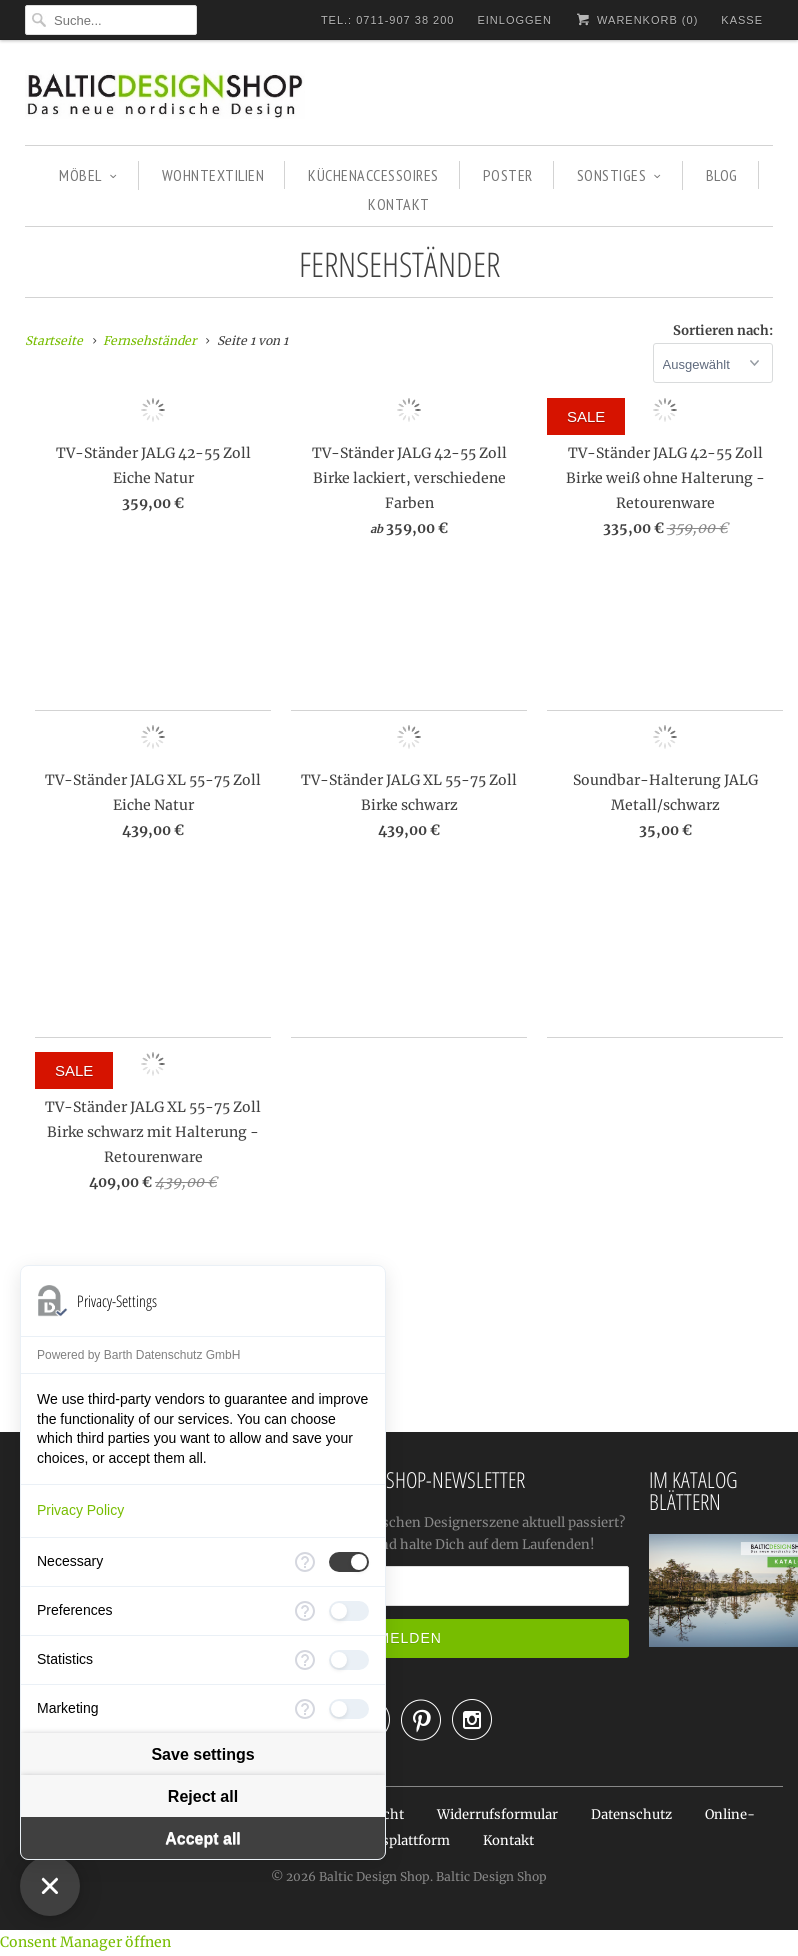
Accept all (203, 1838)
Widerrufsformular (497, 1814)
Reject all (203, 1796)
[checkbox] (349, 1562)
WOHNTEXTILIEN (213, 175)
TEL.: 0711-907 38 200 (388, 20)
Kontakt (508, 1840)
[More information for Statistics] (305, 1660)
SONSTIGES (619, 175)
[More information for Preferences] (305, 1611)
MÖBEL (88, 175)
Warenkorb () (636, 19)
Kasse (742, 20)
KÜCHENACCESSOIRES (373, 175)
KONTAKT (399, 204)
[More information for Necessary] (305, 1562)
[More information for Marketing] (305, 1709)
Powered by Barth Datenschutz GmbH (138, 1355)
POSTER (508, 175)
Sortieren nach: (723, 330)
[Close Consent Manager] (50, 1886)
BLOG (722, 175)
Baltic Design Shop (374, 1876)
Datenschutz (631, 1814)
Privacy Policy (80, 1510)
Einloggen (514, 20)
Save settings (202, 1754)
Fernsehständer (399, 264)
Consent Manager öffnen (85, 1942)
